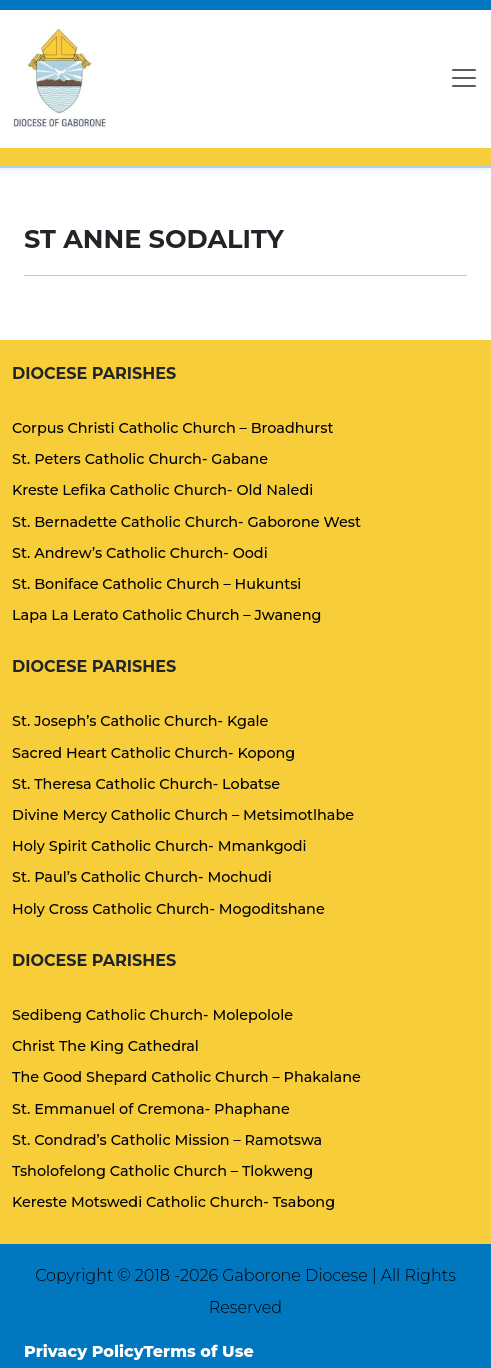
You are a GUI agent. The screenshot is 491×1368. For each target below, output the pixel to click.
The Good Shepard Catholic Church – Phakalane (186, 1077)
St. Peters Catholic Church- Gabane (140, 459)
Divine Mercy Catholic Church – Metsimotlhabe (183, 815)
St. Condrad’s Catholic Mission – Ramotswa (167, 1140)
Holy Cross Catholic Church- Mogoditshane (168, 909)
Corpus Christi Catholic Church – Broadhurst (172, 428)
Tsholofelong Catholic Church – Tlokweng (162, 1171)
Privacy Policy (84, 1351)
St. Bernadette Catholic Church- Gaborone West (186, 522)
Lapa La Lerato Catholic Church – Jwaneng (166, 615)
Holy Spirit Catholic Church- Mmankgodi (159, 846)
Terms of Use (199, 1351)
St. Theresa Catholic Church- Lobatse (146, 784)
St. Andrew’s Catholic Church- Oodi (140, 553)
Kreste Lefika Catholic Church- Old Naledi (162, 490)
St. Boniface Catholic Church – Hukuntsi (156, 584)
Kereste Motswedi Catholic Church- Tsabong (173, 1202)
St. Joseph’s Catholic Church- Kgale (140, 721)
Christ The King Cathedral (105, 1046)
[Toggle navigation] (464, 78)
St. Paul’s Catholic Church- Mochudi (142, 877)
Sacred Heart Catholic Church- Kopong (153, 753)
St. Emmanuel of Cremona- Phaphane (151, 1109)
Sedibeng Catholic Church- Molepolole (152, 1015)
